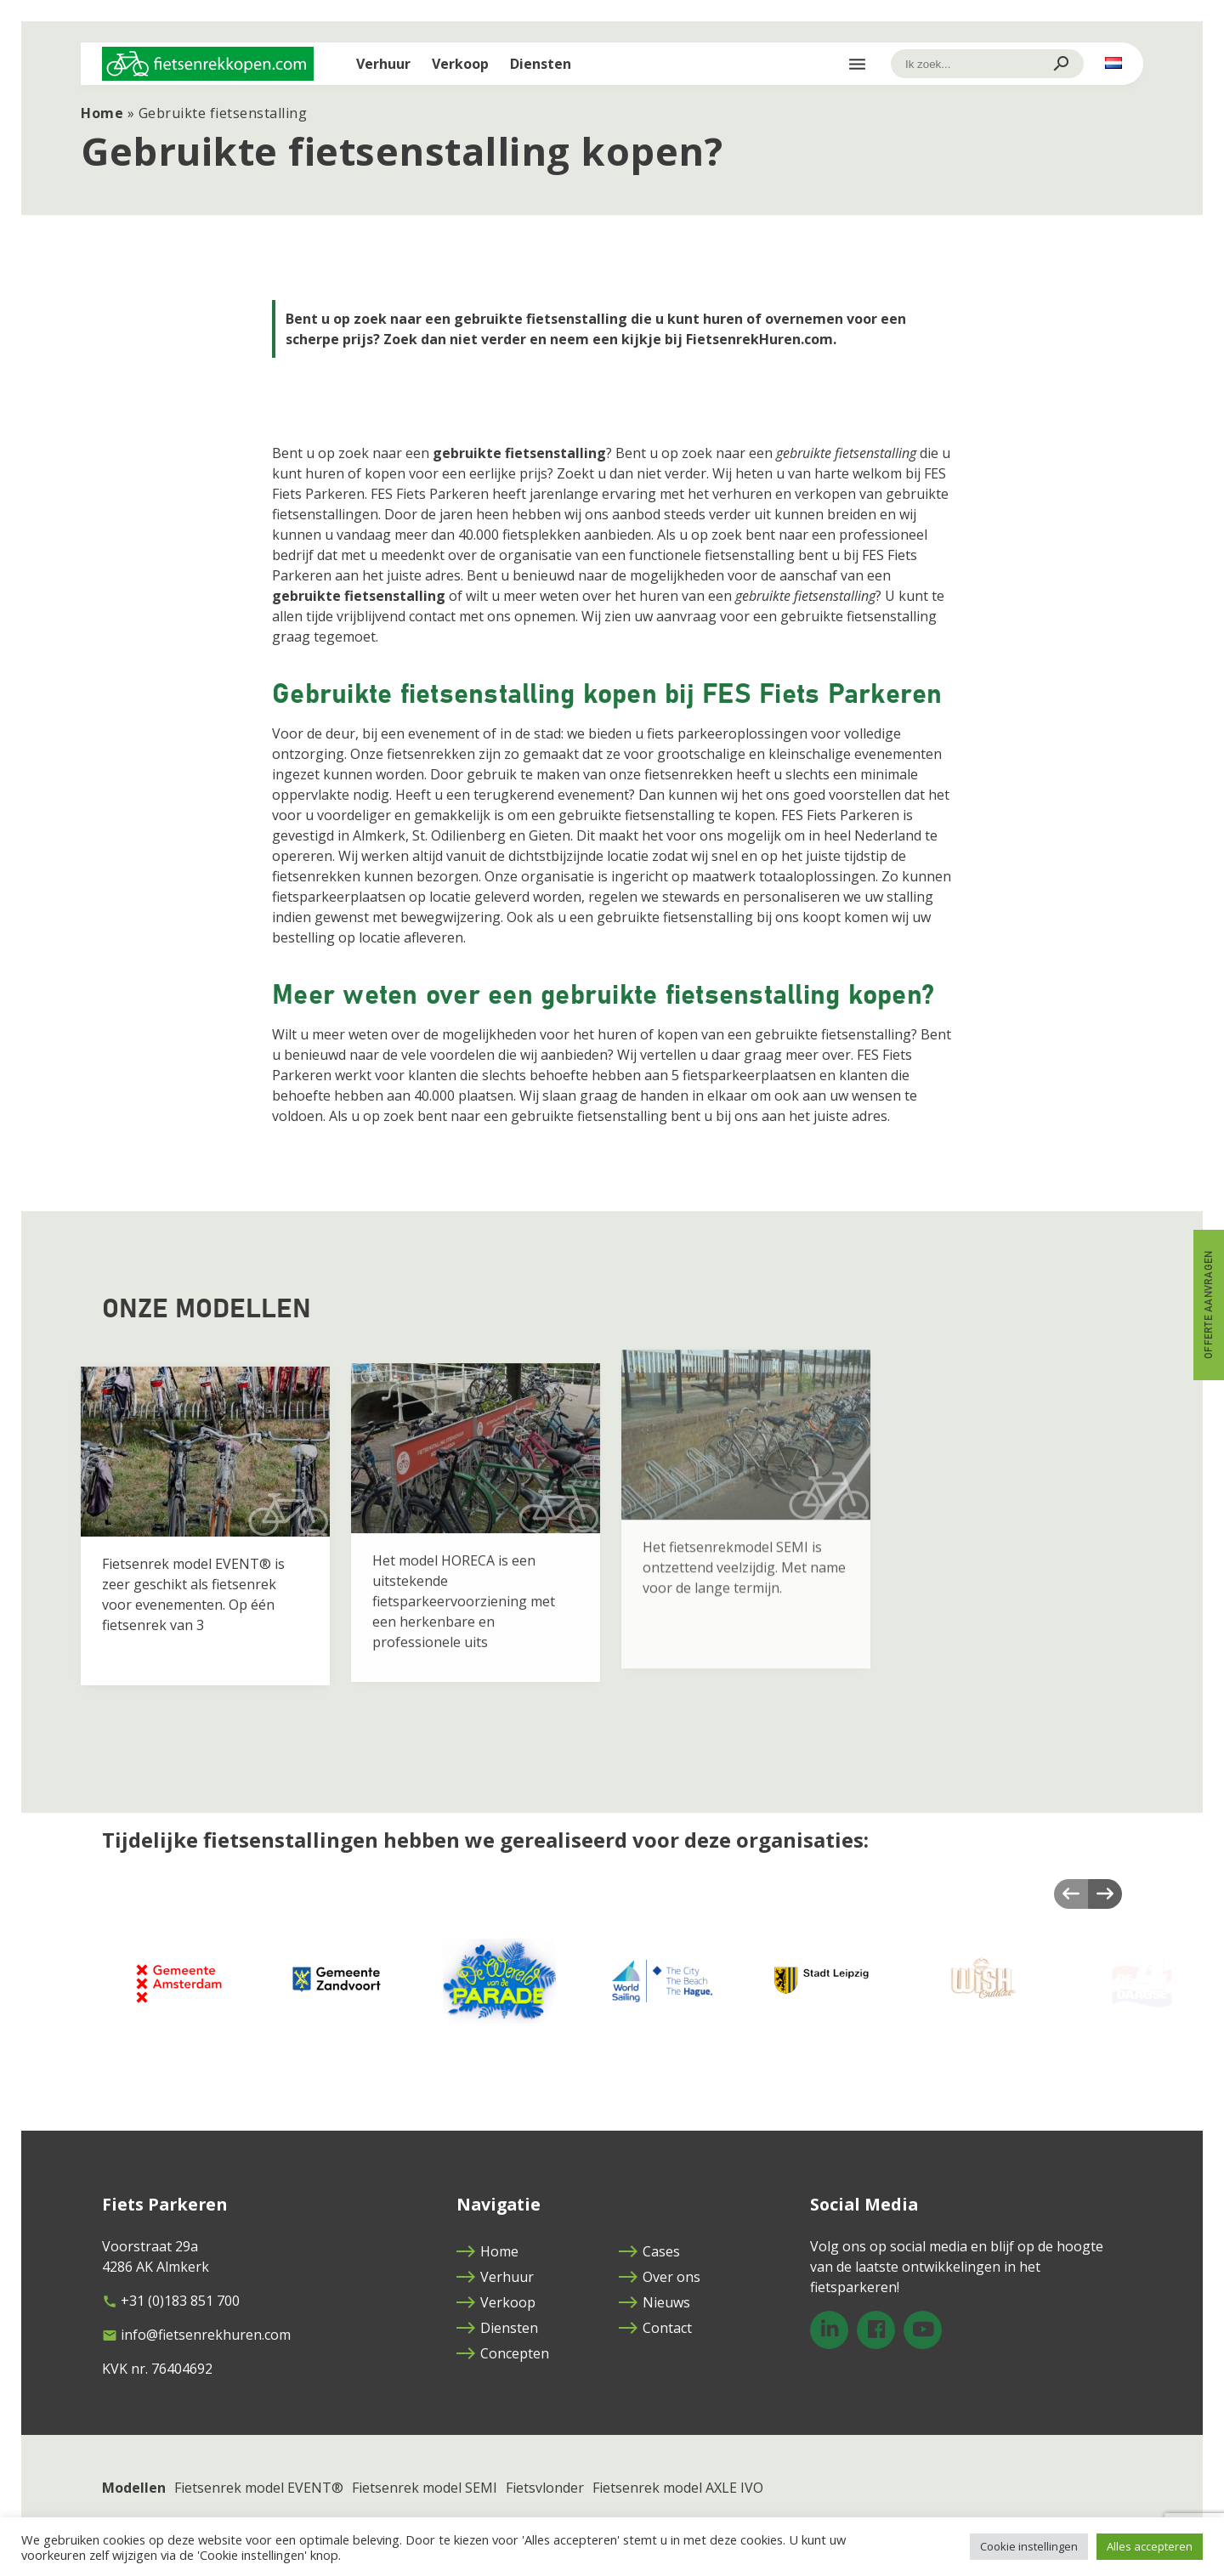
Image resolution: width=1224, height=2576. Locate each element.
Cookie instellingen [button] (1029, 2546)
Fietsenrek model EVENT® (258, 2487)
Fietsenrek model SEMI (424, 2487)
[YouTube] (923, 2330)
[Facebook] (876, 2330)
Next (1105, 1894)
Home (102, 113)
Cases (649, 2251)
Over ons (659, 2276)
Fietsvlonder (545, 2487)
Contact (655, 2327)
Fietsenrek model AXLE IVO (677, 2487)
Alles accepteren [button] (1150, 2546)
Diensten (540, 63)
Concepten (502, 2353)
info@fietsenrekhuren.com (196, 2334)
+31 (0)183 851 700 (171, 2300)
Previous (1071, 1894)
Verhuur (383, 63)
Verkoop (460, 63)
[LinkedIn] (829, 2330)
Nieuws (654, 2302)
